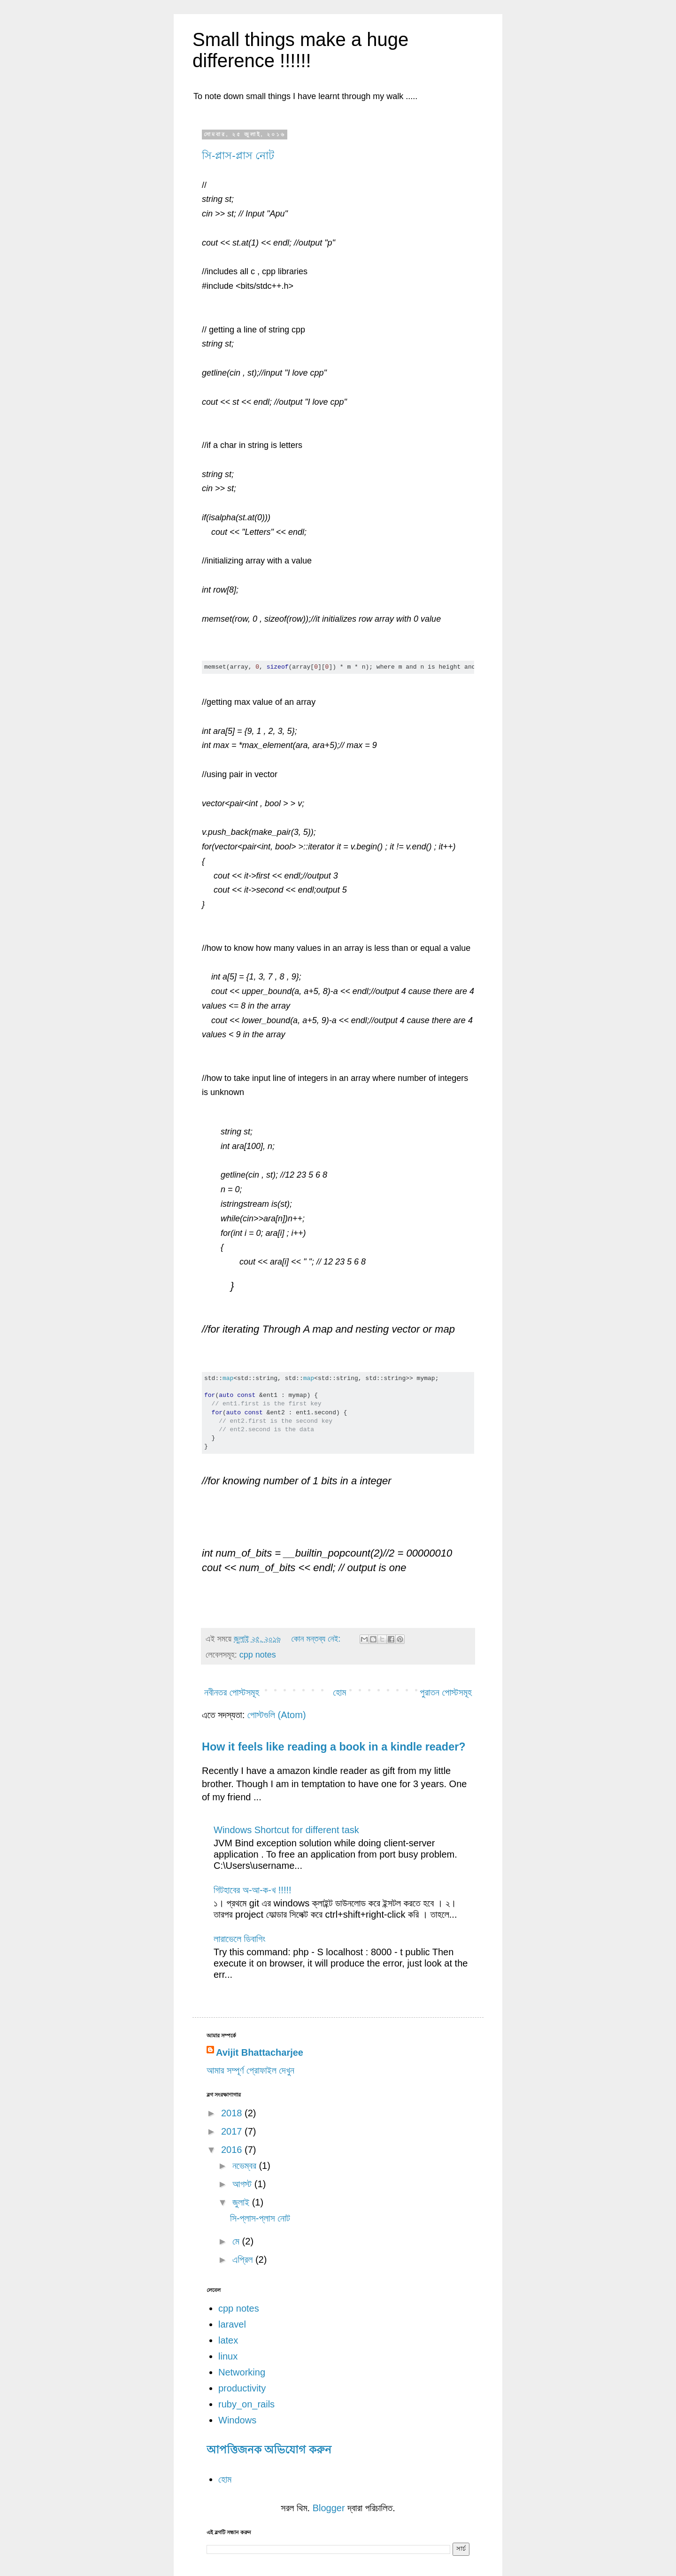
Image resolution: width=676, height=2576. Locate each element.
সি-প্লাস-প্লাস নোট (238, 156)
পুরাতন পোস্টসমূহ (446, 1692)
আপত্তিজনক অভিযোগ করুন (269, 2450)
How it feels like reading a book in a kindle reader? (334, 1747)
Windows (237, 2420)
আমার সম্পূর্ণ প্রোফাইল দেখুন (250, 2070)
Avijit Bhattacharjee (259, 2052)
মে (237, 2241)
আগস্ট (243, 2184)
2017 (233, 2131)
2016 (233, 2149)
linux (228, 2356)
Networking (241, 2372)
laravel (232, 2324)
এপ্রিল (243, 2259)
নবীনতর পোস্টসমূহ (231, 1692)
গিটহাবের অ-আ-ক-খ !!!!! (253, 1890)
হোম (339, 1692)
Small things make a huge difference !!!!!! (300, 50)
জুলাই (242, 2202)
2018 (233, 2113)
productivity (242, 2388)
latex (228, 2340)
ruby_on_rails (246, 2404)
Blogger (329, 2508)
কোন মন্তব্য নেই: (317, 1638)
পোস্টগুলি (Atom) (276, 1715)
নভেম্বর (245, 2165)
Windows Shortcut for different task (286, 1830)
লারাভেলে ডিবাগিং (239, 1939)
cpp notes (257, 1654)
